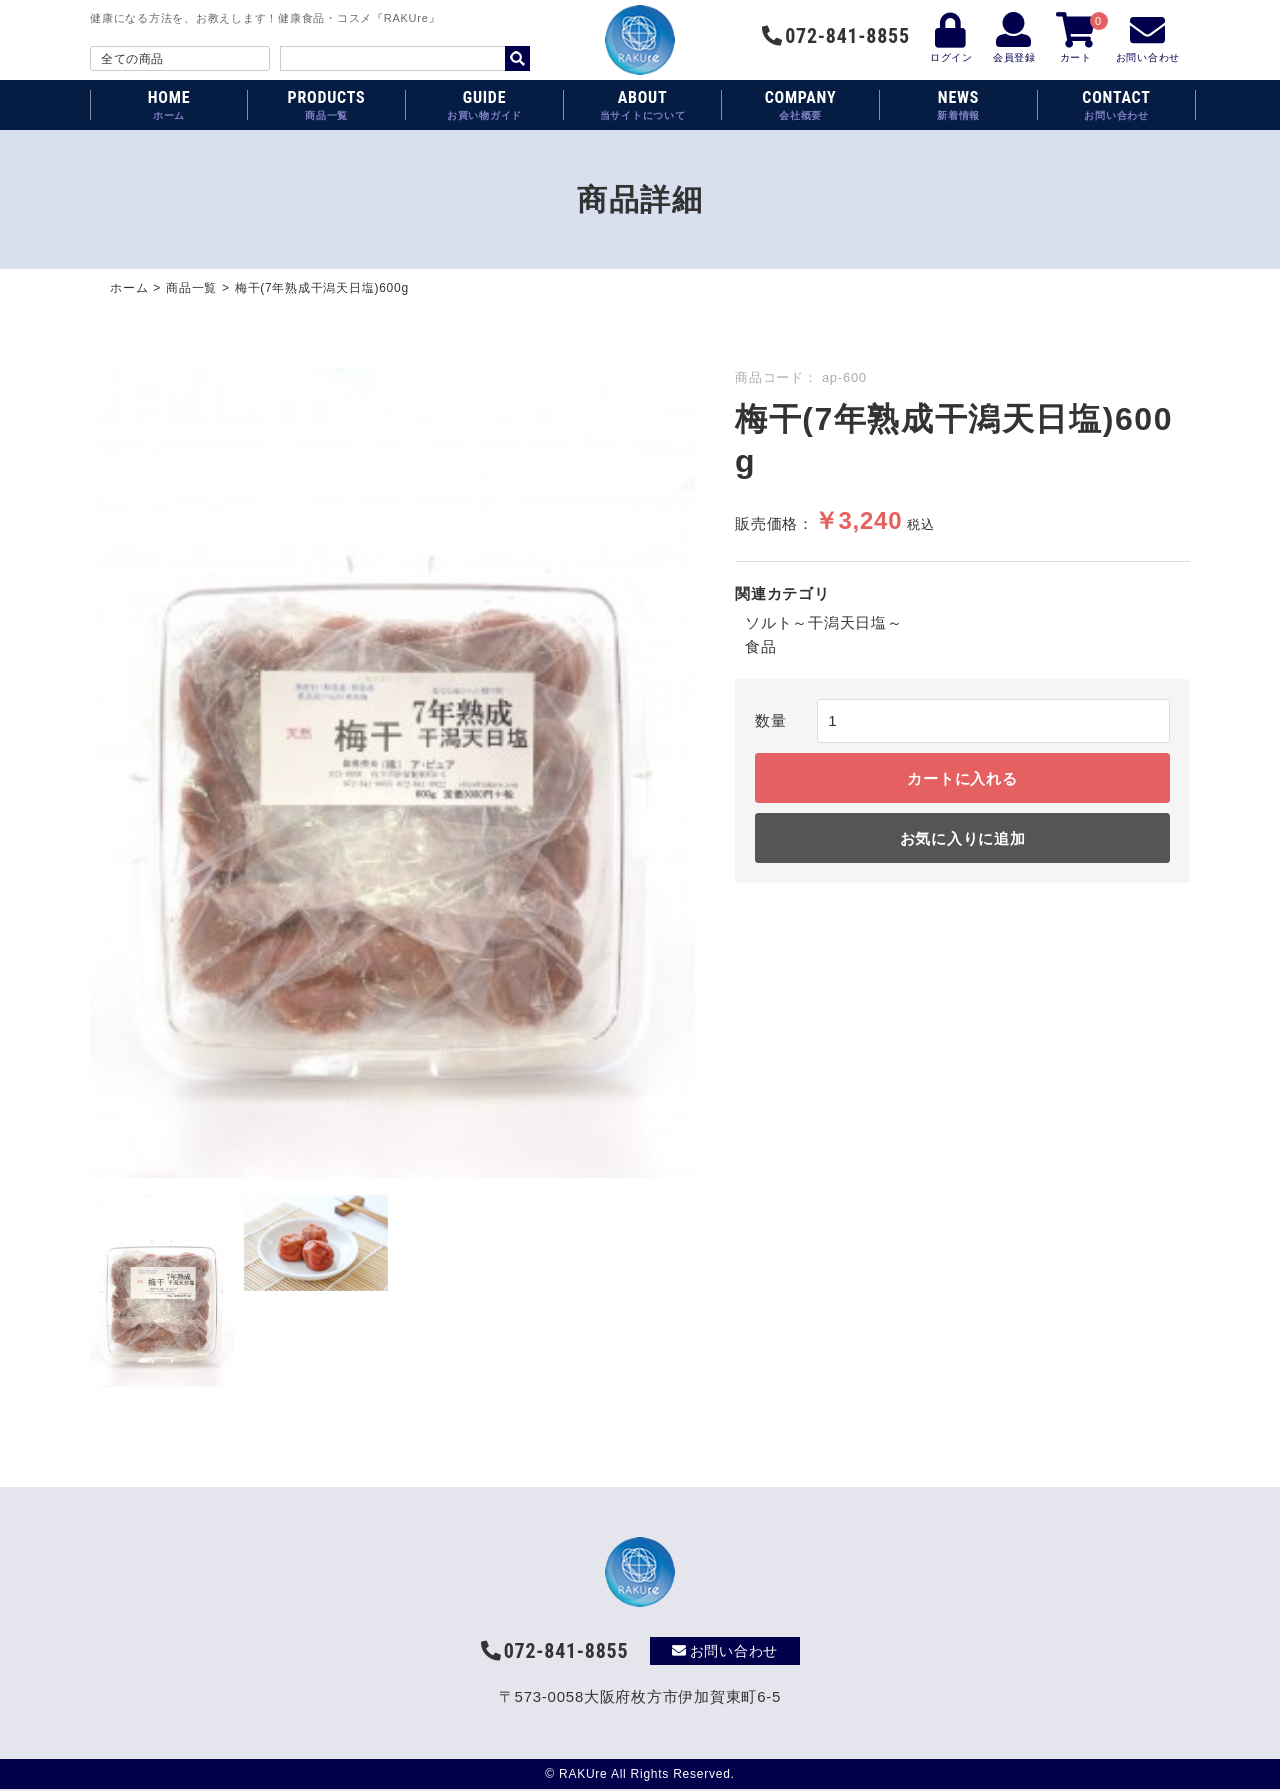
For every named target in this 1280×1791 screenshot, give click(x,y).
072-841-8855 (835, 36)
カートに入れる (962, 778)
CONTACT (1116, 105)
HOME (169, 105)
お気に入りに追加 (963, 838)
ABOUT (643, 105)
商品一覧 (191, 288)
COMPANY (801, 105)
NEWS (958, 105)
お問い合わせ (725, 1651)
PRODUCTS (327, 105)
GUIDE (484, 105)
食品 (761, 646)
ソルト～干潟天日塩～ (824, 622)
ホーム (129, 288)
